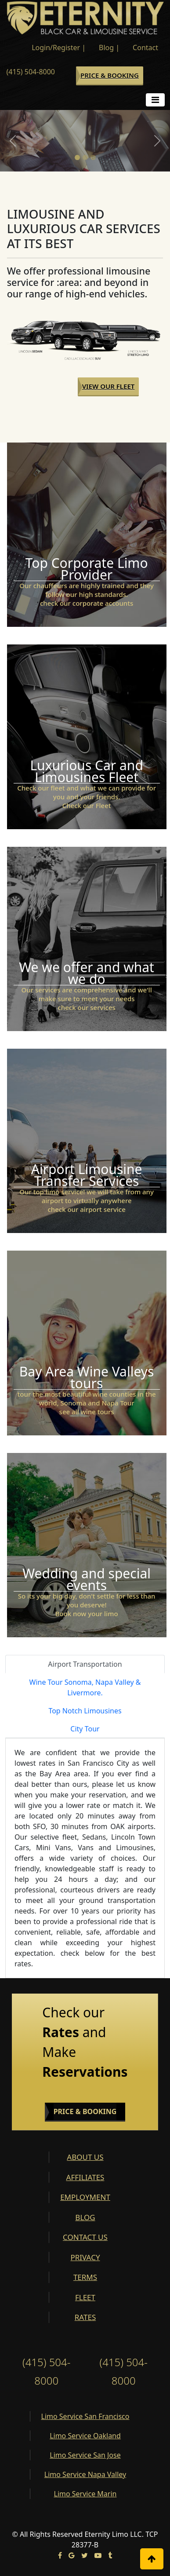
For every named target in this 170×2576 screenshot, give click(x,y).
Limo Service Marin (85, 2494)
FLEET (85, 2297)
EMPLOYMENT (85, 2197)
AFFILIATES (85, 2177)
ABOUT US (85, 2157)
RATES (85, 2317)
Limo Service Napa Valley (85, 2474)
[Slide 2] (85, 157)
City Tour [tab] (84, 1729)
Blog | (109, 47)
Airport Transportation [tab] (85, 1664)
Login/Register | (59, 47)
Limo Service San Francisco (85, 2416)
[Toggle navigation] (155, 99)
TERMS (85, 2277)
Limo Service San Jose (85, 2455)
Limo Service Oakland (85, 2436)
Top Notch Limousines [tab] (84, 1711)
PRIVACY (85, 2257)
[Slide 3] (93, 157)
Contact (145, 47)
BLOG (85, 2217)
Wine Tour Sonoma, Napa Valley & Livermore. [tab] (85, 1687)
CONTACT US (85, 2237)
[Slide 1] (77, 157)
